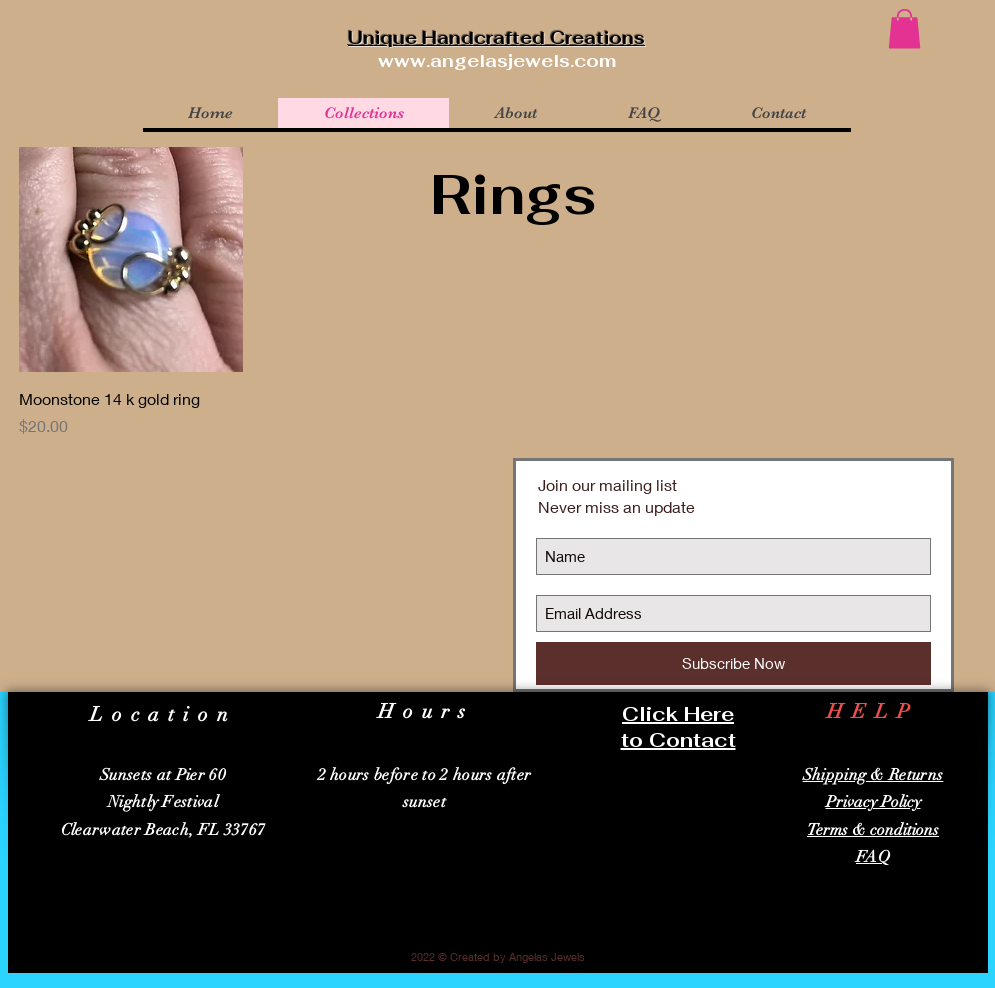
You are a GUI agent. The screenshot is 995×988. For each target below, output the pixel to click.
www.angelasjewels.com (497, 60)
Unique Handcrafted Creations (496, 37)
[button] (904, 28)
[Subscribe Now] (733, 663)
